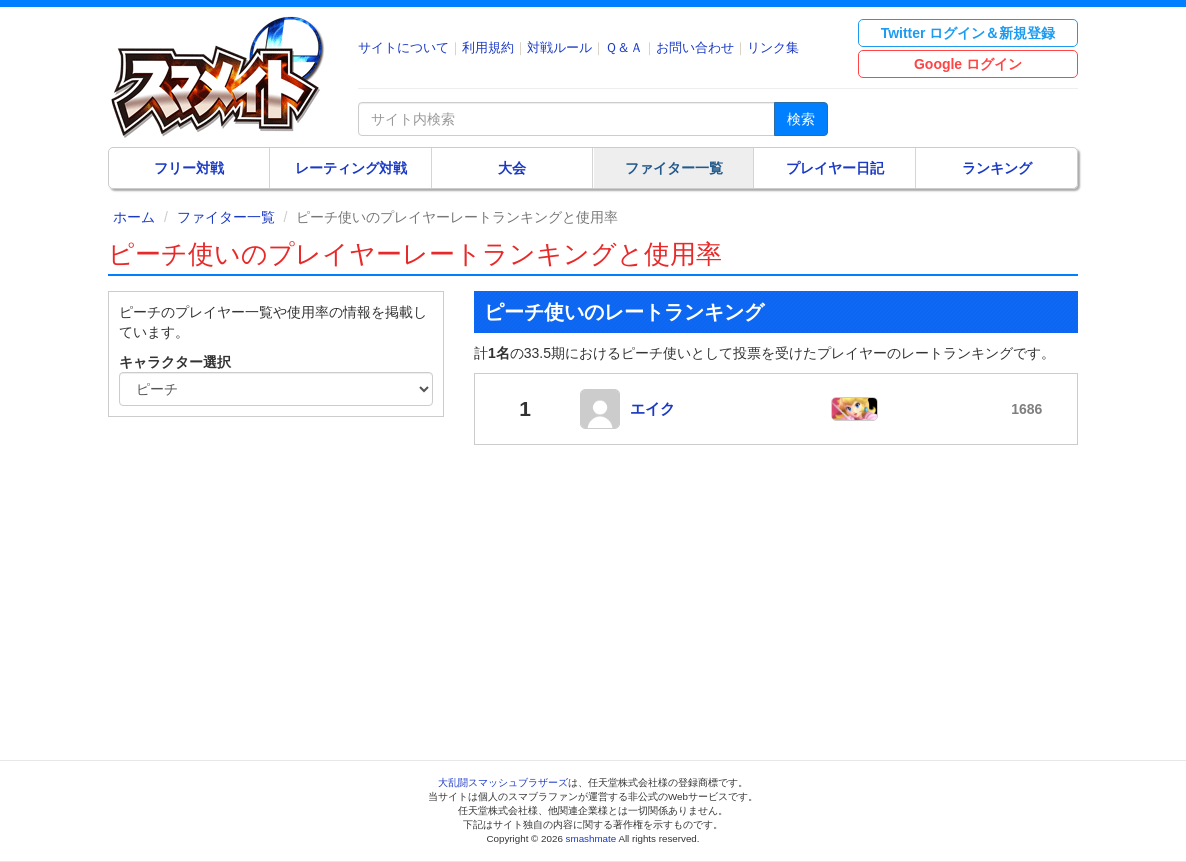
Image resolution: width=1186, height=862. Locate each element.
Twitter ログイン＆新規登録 (968, 33)
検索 (801, 119)
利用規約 (488, 47)
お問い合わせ (695, 47)
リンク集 (773, 47)
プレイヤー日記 (835, 168)
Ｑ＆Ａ (624, 47)
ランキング (997, 168)
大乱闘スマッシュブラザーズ (503, 782)
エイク (652, 408)
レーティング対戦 (351, 168)
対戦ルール (559, 47)
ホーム (134, 217)
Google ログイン (968, 64)
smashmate (591, 838)
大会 (512, 168)
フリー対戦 (189, 168)
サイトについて (403, 47)
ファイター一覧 (674, 168)
